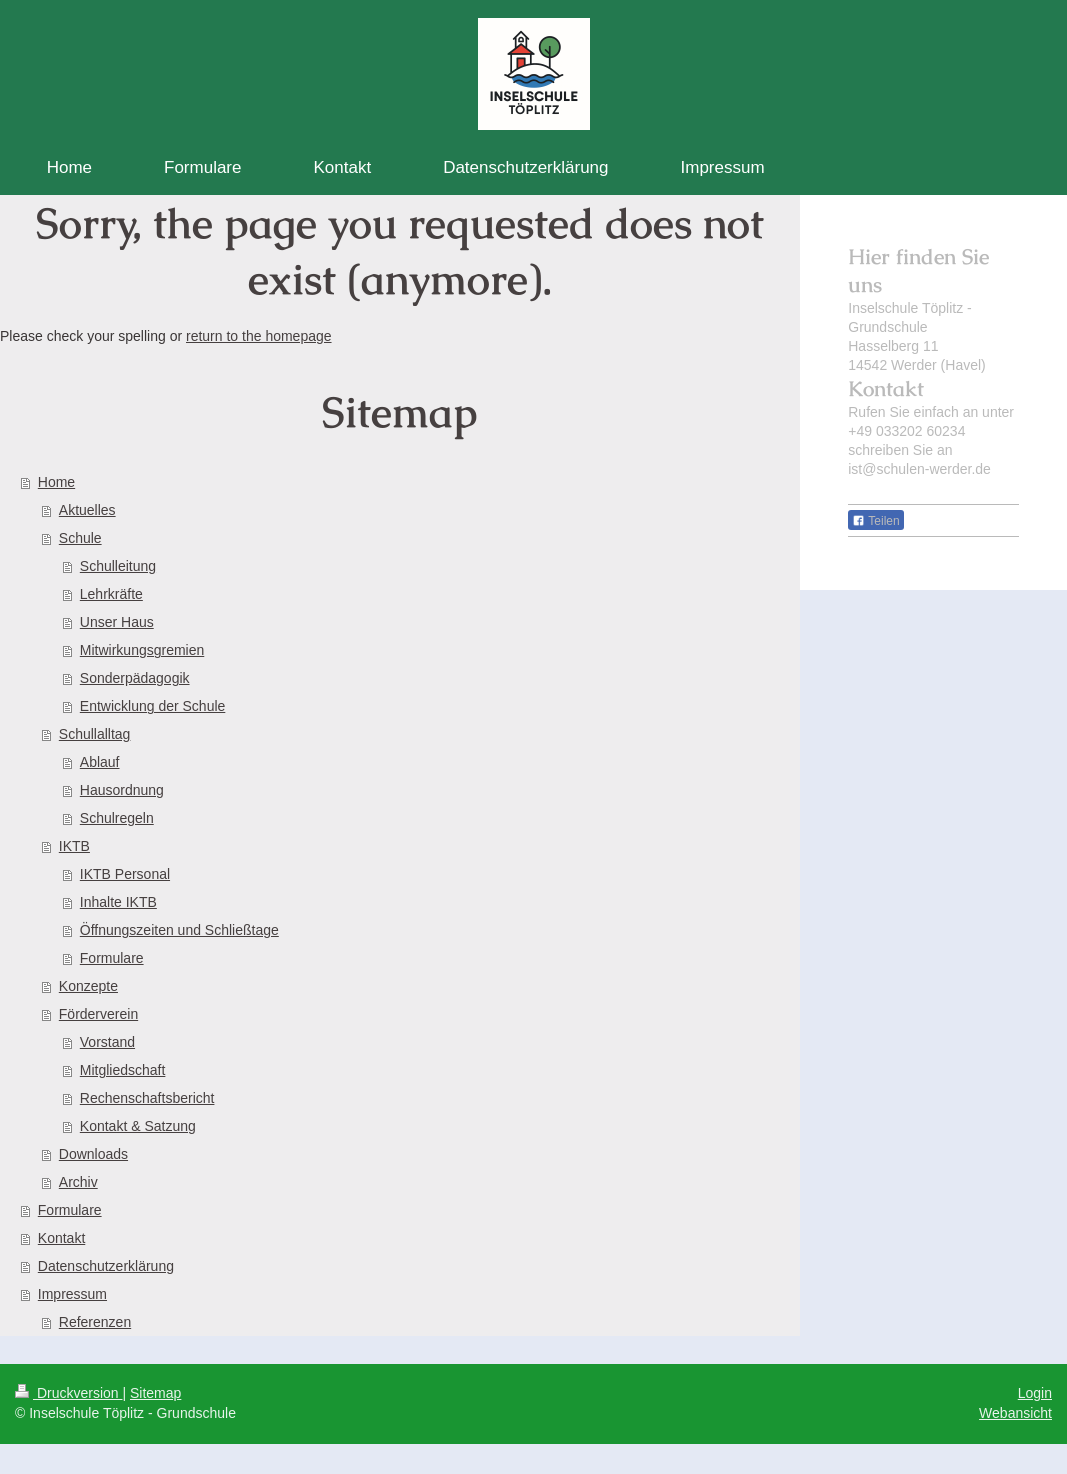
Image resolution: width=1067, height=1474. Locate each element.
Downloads (93, 1154)
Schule (80, 538)
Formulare (112, 958)
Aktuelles (87, 510)
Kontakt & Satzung (138, 1126)
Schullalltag (95, 734)
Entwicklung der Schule (153, 706)
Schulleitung (118, 566)
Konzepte (88, 986)
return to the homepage (259, 336)
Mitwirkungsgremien (142, 650)
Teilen (875, 521)
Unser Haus (117, 622)
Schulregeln (117, 818)
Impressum (72, 1294)
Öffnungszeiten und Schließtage (179, 930)
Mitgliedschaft (123, 1070)
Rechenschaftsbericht (147, 1098)
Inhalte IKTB (118, 902)
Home (56, 482)
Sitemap (155, 1393)
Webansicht (1015, 1413)
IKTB (74, 846)
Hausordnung (122, 790)
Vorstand (107, 1042)
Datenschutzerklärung (106, 1266)
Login (1035, 1393)
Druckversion (68, 1393)
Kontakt (61, 1238)
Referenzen (95, 1322)
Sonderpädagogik (135, 678)
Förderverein (98, 1014)
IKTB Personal (125, 874)
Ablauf (100, 762)
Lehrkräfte (111, 594)
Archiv (78, 1182)
